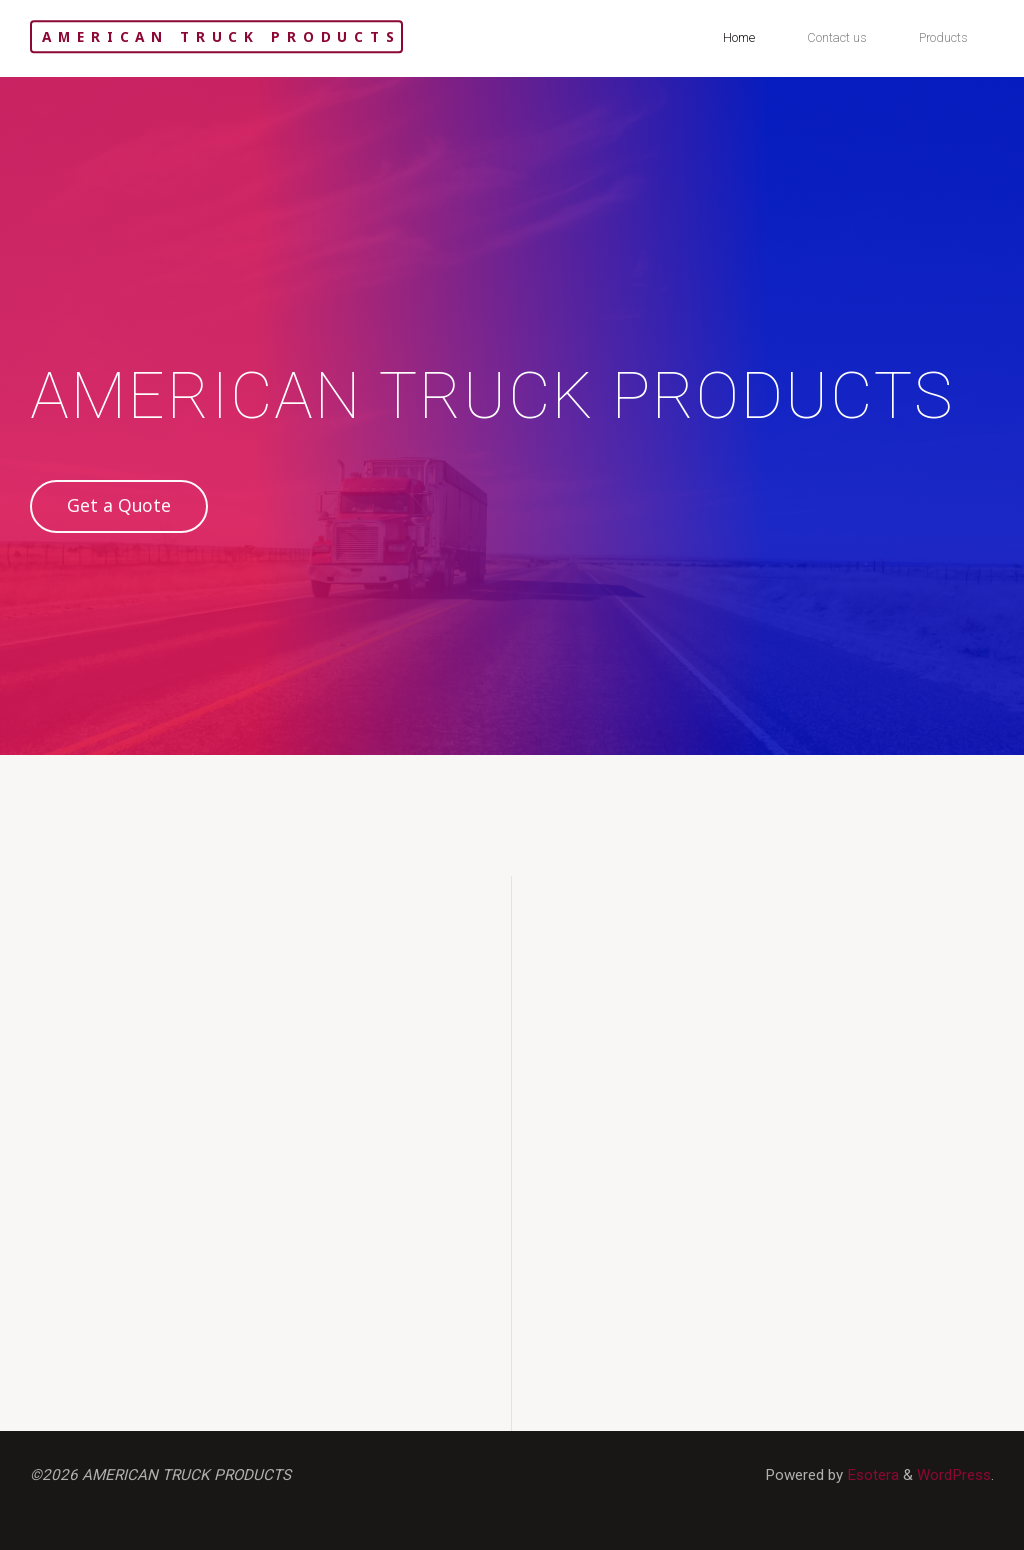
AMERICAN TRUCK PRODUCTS (221, 36)
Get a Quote (119, 505)
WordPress (954, 1475)
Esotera (871, 1475)
